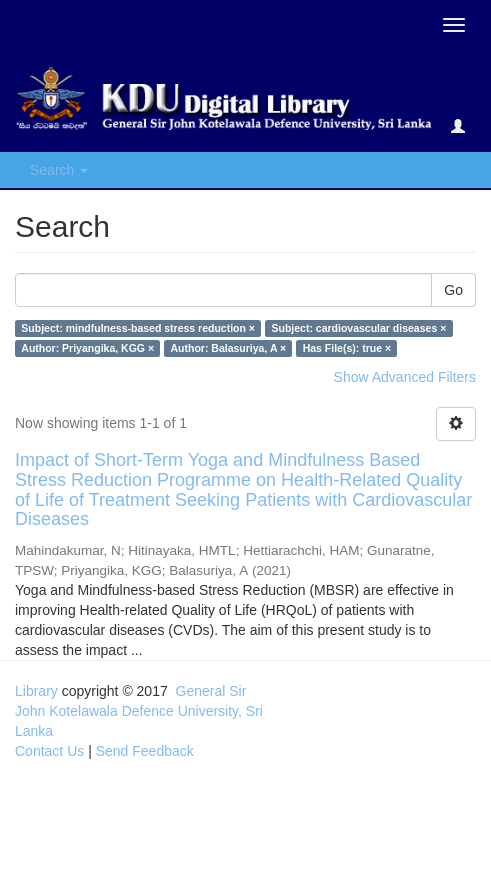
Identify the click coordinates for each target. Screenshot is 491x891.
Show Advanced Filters (405, 377)
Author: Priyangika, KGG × (87, 348)
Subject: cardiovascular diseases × (358, 328)
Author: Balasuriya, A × (229, 348)
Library (36, 691)
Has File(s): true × (347, 348)
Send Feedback (145, 751)
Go (453, 290)
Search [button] (59, 170)
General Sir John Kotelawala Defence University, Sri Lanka (139, 711)
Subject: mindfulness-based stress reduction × (138, 328)
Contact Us (49, 751)
